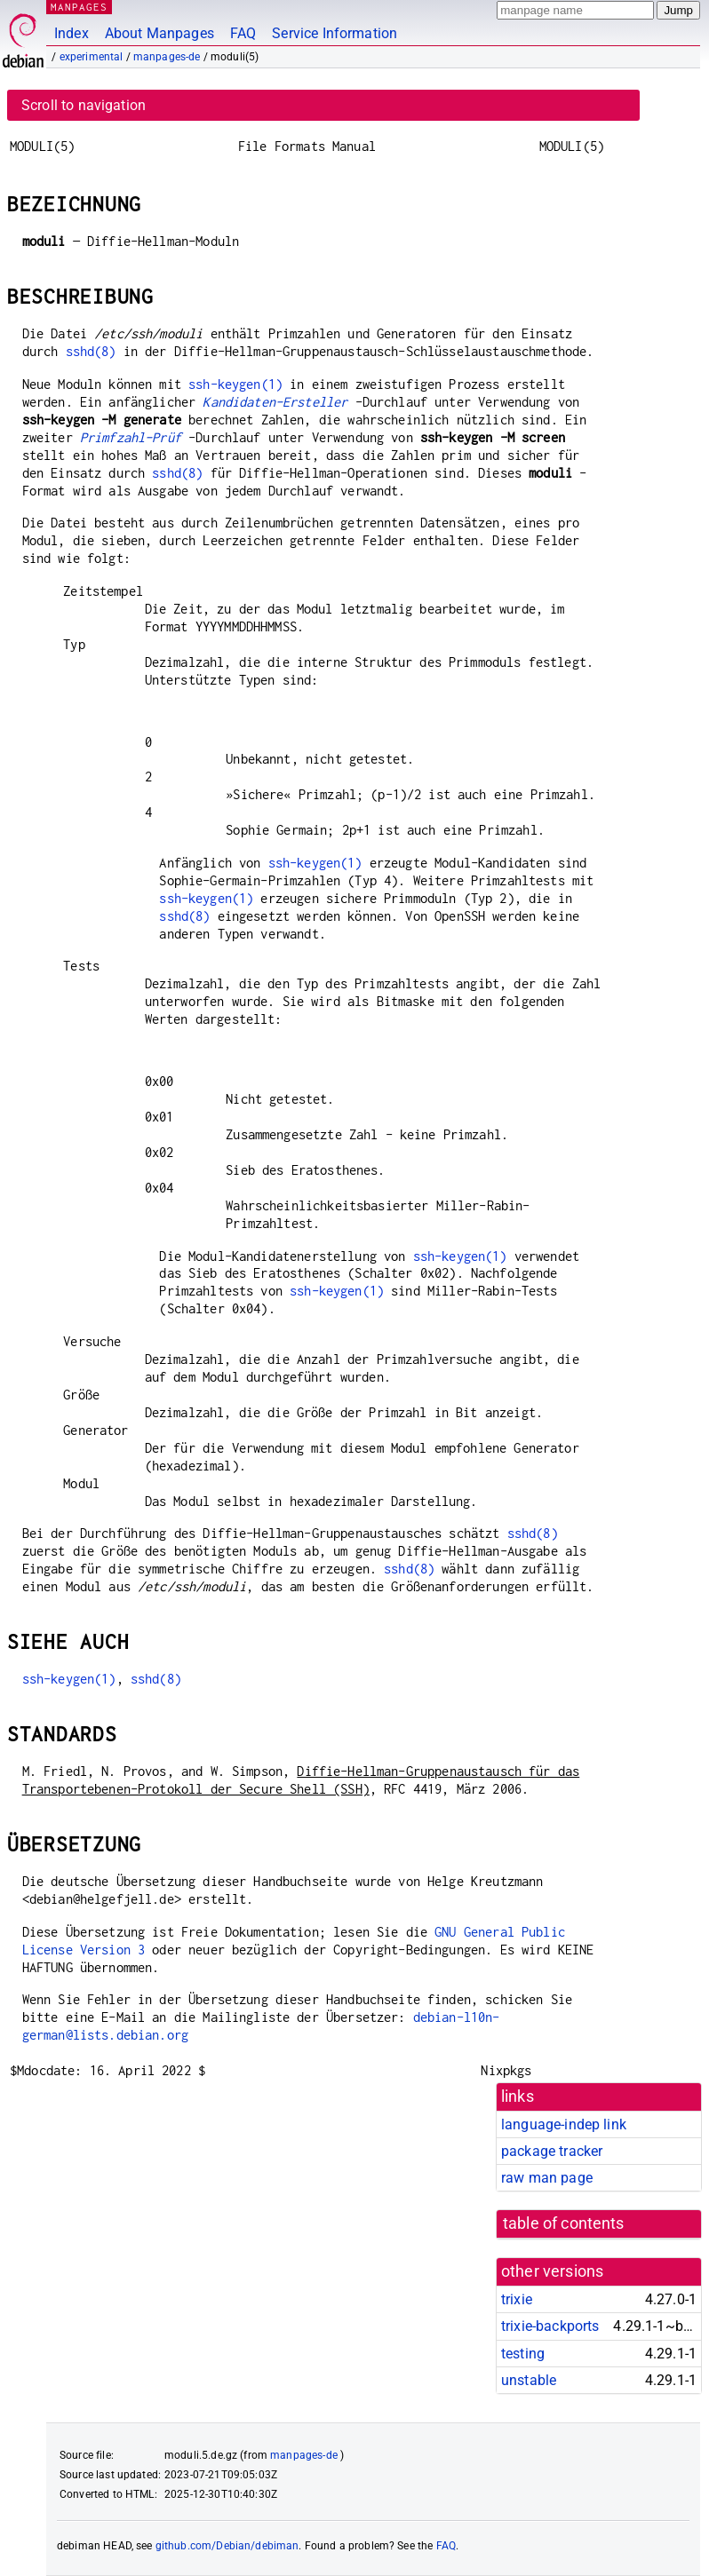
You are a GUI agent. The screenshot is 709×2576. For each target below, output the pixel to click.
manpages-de (167, 57)
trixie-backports (550, 2326)
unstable (528, 2380)
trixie (516, 2299)
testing (523, 2353)
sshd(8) (91, 351)
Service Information (334, 33)
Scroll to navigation (83, 105)
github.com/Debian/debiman (227, 2546)
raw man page (547, 2177)
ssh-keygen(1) (235, 384)
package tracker (551, 2151)
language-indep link (563, 2124)
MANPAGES (79, 6)
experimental (91, 57)
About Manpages (159, 33)
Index (71, 33)
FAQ (243, 33)
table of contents (564, 2223)
